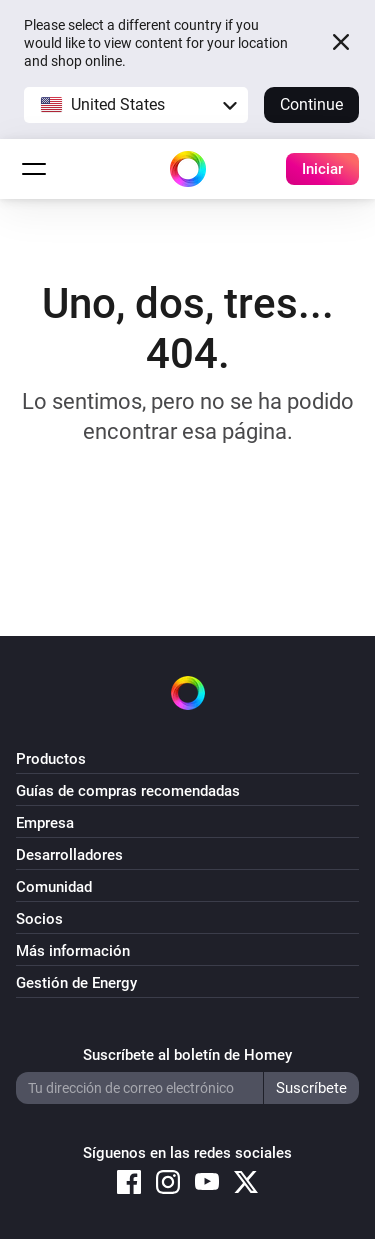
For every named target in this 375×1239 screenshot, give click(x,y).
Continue (311, 104)
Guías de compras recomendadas (128, 791)
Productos (51, 759)
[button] (136, 105)
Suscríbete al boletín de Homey (187, 1055)
